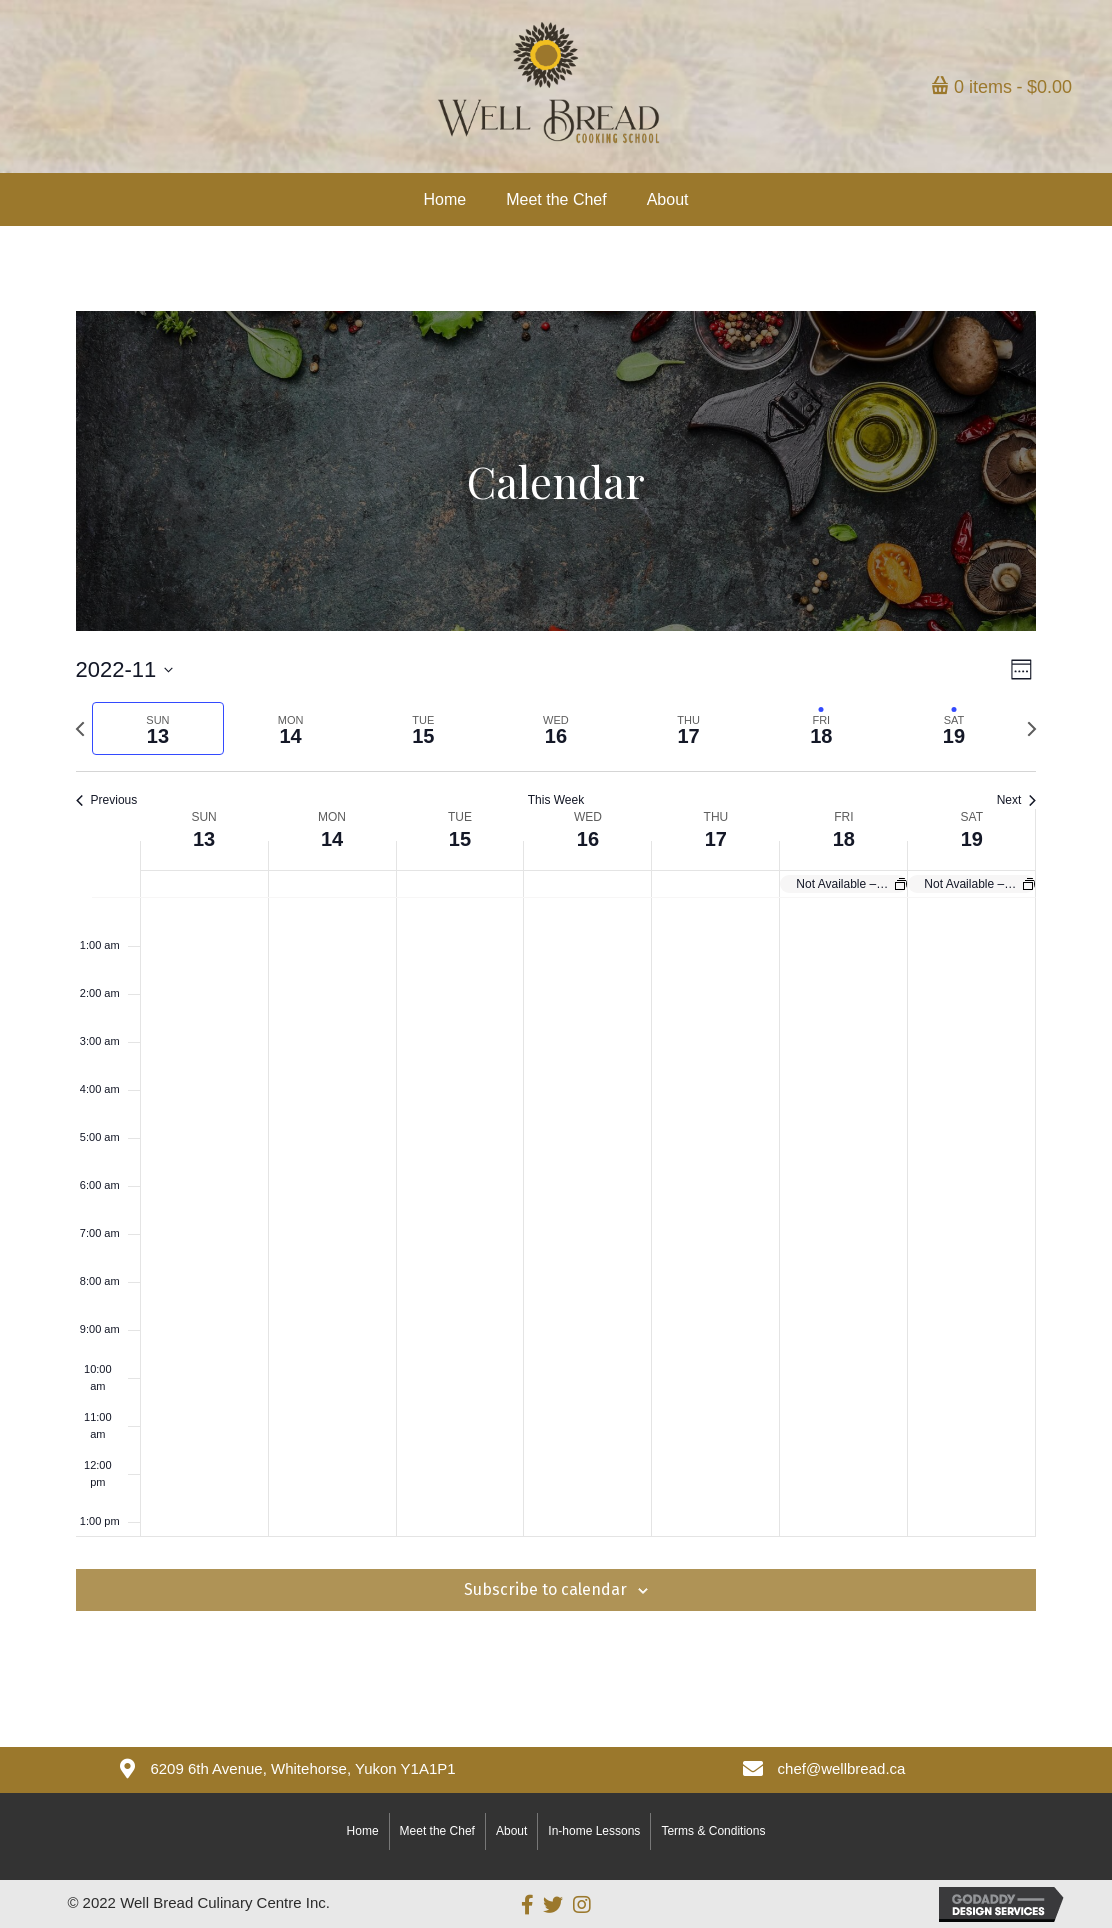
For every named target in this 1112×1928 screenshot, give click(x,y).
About (511, 1831)
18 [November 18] (844, 839)
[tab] (158, 728)
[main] (556, 998)
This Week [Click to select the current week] (556, 800)
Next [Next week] (1017, 800)
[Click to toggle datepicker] (125, 669)
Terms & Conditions (713, 1831)
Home (363, 1831)
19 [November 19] (972, 839)
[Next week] (1032, 729)
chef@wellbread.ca (842, 1768)
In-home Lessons (594, 1831)
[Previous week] (80, 729)
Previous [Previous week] (107, 800)
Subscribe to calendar (545, 1589)
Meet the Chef (437, 1831)
